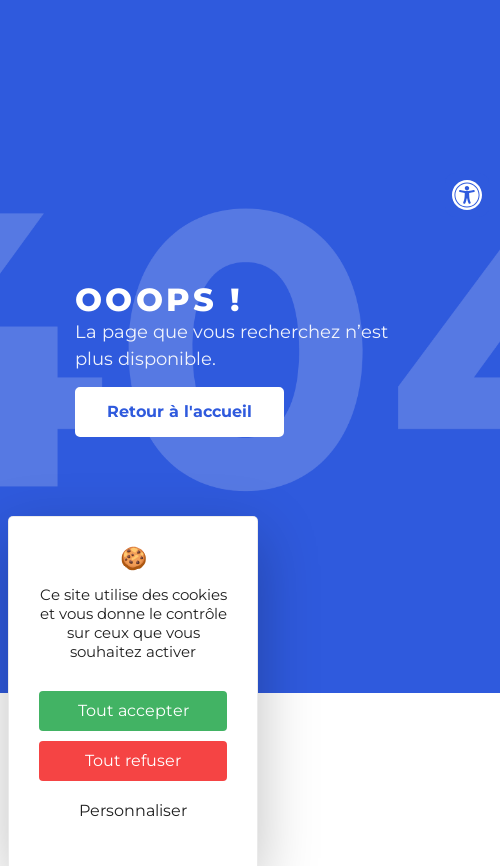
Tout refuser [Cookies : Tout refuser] (133, 760)
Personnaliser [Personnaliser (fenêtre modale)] (133, 810)
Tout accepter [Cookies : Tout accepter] (133, 710)
